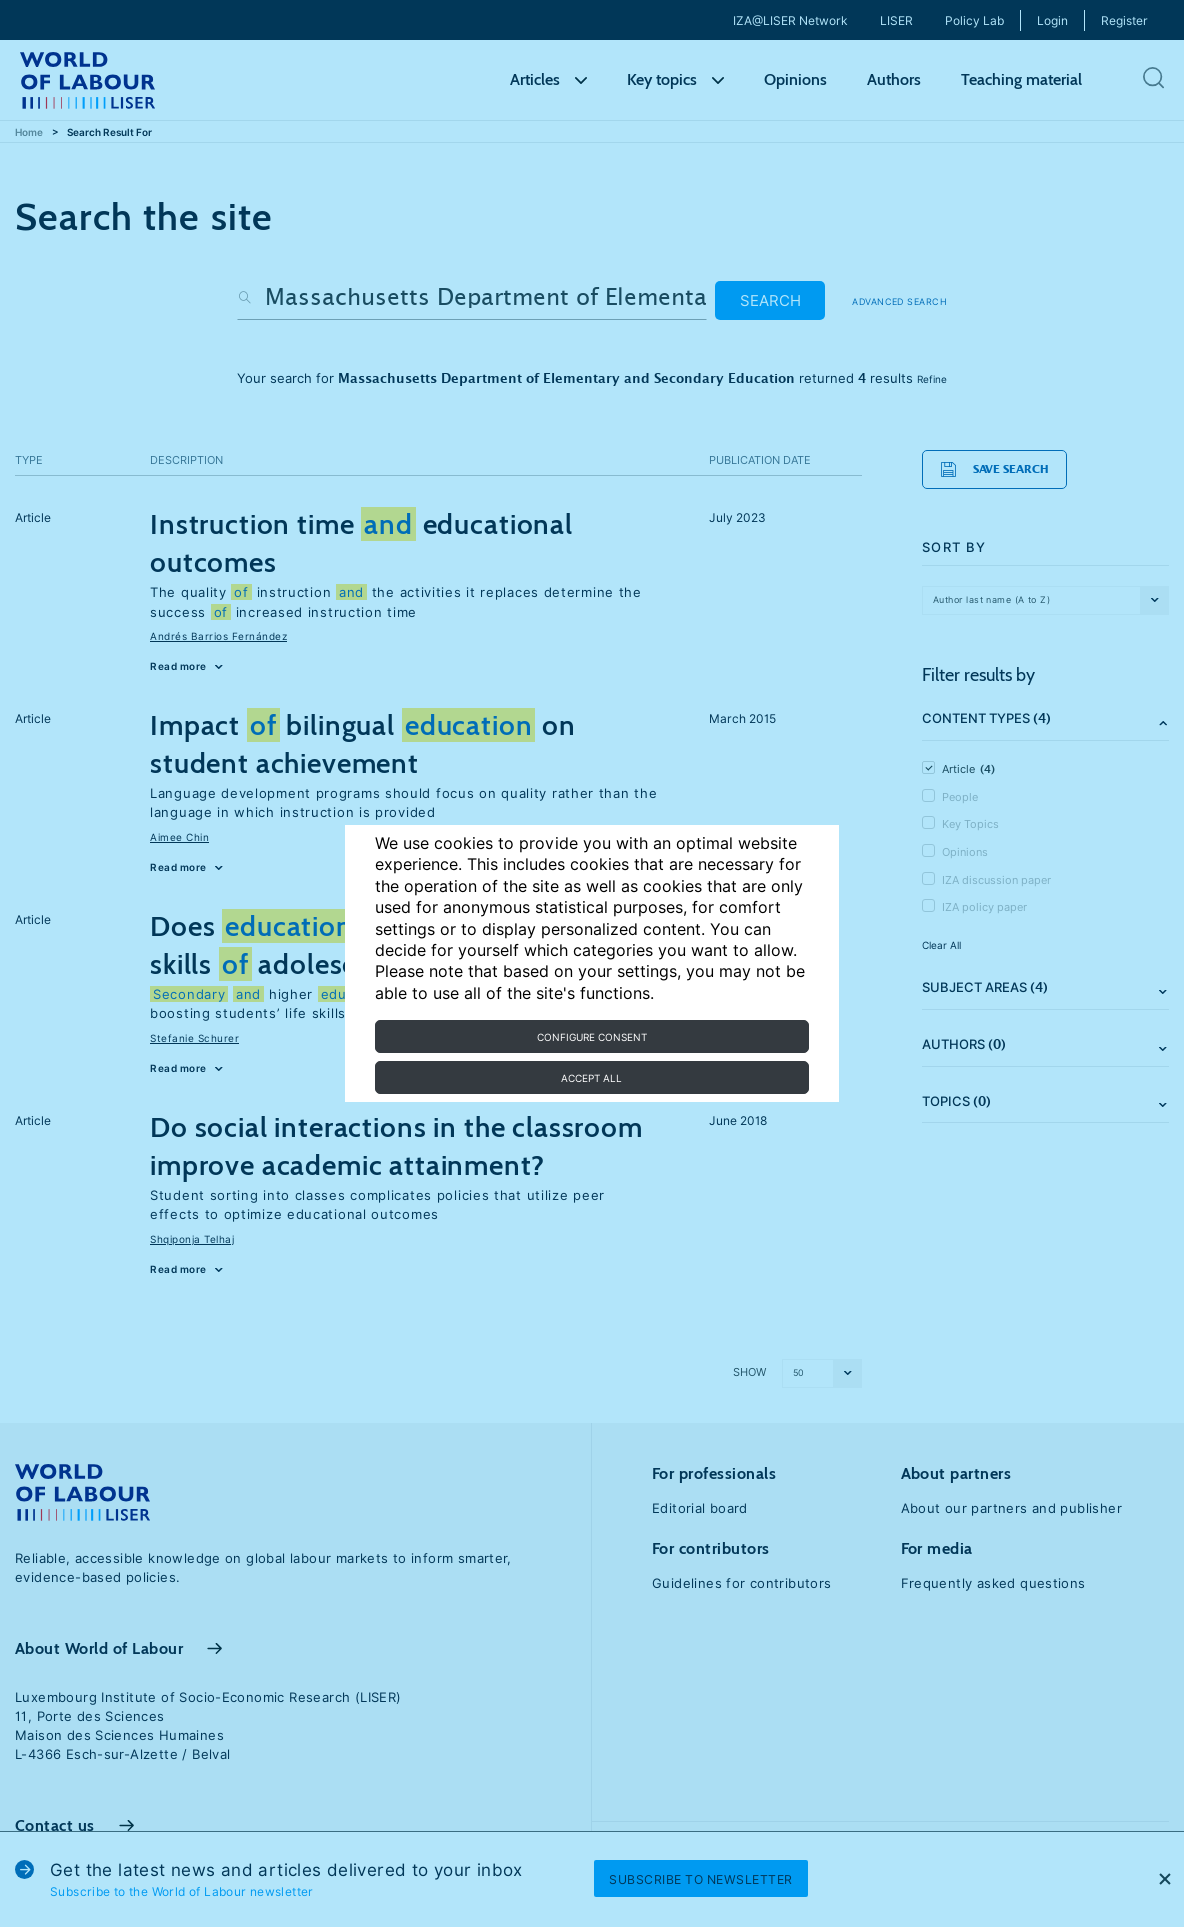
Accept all (591, 1078)
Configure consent (592, 1037)
